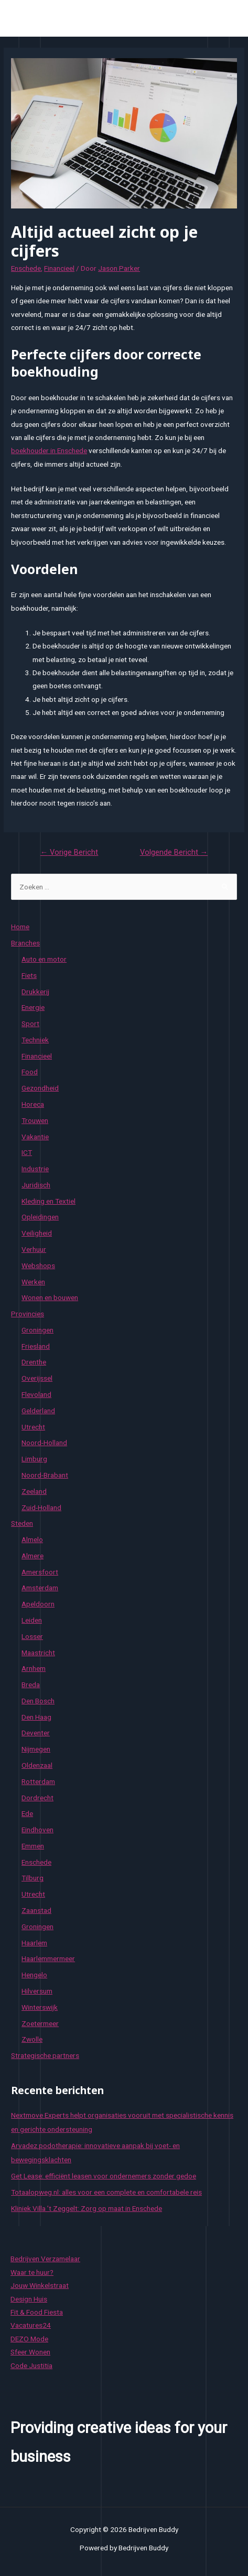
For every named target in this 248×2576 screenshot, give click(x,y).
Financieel (59, 268)
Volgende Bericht (174, 852)
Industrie (35, 1168)
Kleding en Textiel (48, 1201)
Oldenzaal (36, 1765)
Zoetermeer (40, 2023)
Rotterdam (38, 1781)
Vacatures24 (30, 2325)
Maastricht (38, 1652)
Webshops (38, 1265)
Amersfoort (39, 1572)
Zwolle (31, 2039)
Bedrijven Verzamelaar (45, 2258)
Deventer (35, 1733)
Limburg (34, 1459)
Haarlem (34, 1943)
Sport (30, 1023)
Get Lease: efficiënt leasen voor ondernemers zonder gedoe (103, 2176)
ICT (26, 1152)
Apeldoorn (38, 1604)
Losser (32, 1636)
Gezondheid (40, 1088)
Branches (25, 943)
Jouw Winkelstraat (39, 2285)
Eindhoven (37, 1829)
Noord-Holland (44, 1442)
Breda (30, 1684)
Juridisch (35, 1185)
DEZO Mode (29, 2339)
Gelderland (38, 1410)
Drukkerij (35, 991)
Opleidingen (40, 1217)
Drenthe (33, 1362)
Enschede (26, 268)
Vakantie (35, 1136)
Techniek (35, 1040)
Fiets (29, 975)
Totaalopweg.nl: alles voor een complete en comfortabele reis (106, 2192)
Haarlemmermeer (48, 1958)
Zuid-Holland (41, 1507)
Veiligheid (36, 1233)
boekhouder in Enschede (49, 450)
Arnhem (33, 1668)
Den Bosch (38, 1701)
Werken (33, 1282)
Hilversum (36, 1991)
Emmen (32, 1846)
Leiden (31, 1620)
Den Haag (36, 1717)
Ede (27, 1813)
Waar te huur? (31, 2272)
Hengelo (34, 1974)
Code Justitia (31, 2365)
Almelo (32, 1539)
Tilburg (32, 1878)
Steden (22, 1523)
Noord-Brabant (44, 1475)
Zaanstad (36, 1910)
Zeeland (34, 1491)
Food (29, 1071)
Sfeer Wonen (30, 2352)
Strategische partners (45, 2055)
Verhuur (33, 1249)
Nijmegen (35, 1749)
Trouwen (34, 1120)
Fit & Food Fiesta (36, 2312)
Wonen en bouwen (49, 1297)
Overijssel (36, 1378)
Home (20, 926)
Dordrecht (37, 1797)
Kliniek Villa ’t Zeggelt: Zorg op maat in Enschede (86, 2208)
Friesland (35, 1346)
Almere (32, 1555)
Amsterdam (39, 1587)
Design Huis (28, 2299)
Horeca (32, 1104)
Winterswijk (39, 2007)
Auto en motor (44, 959)
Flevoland (36, 1394)
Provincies (27, 1313)
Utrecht (33, 1427)
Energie (33, 1007)
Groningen (37, 1330)
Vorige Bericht (69, 852)
